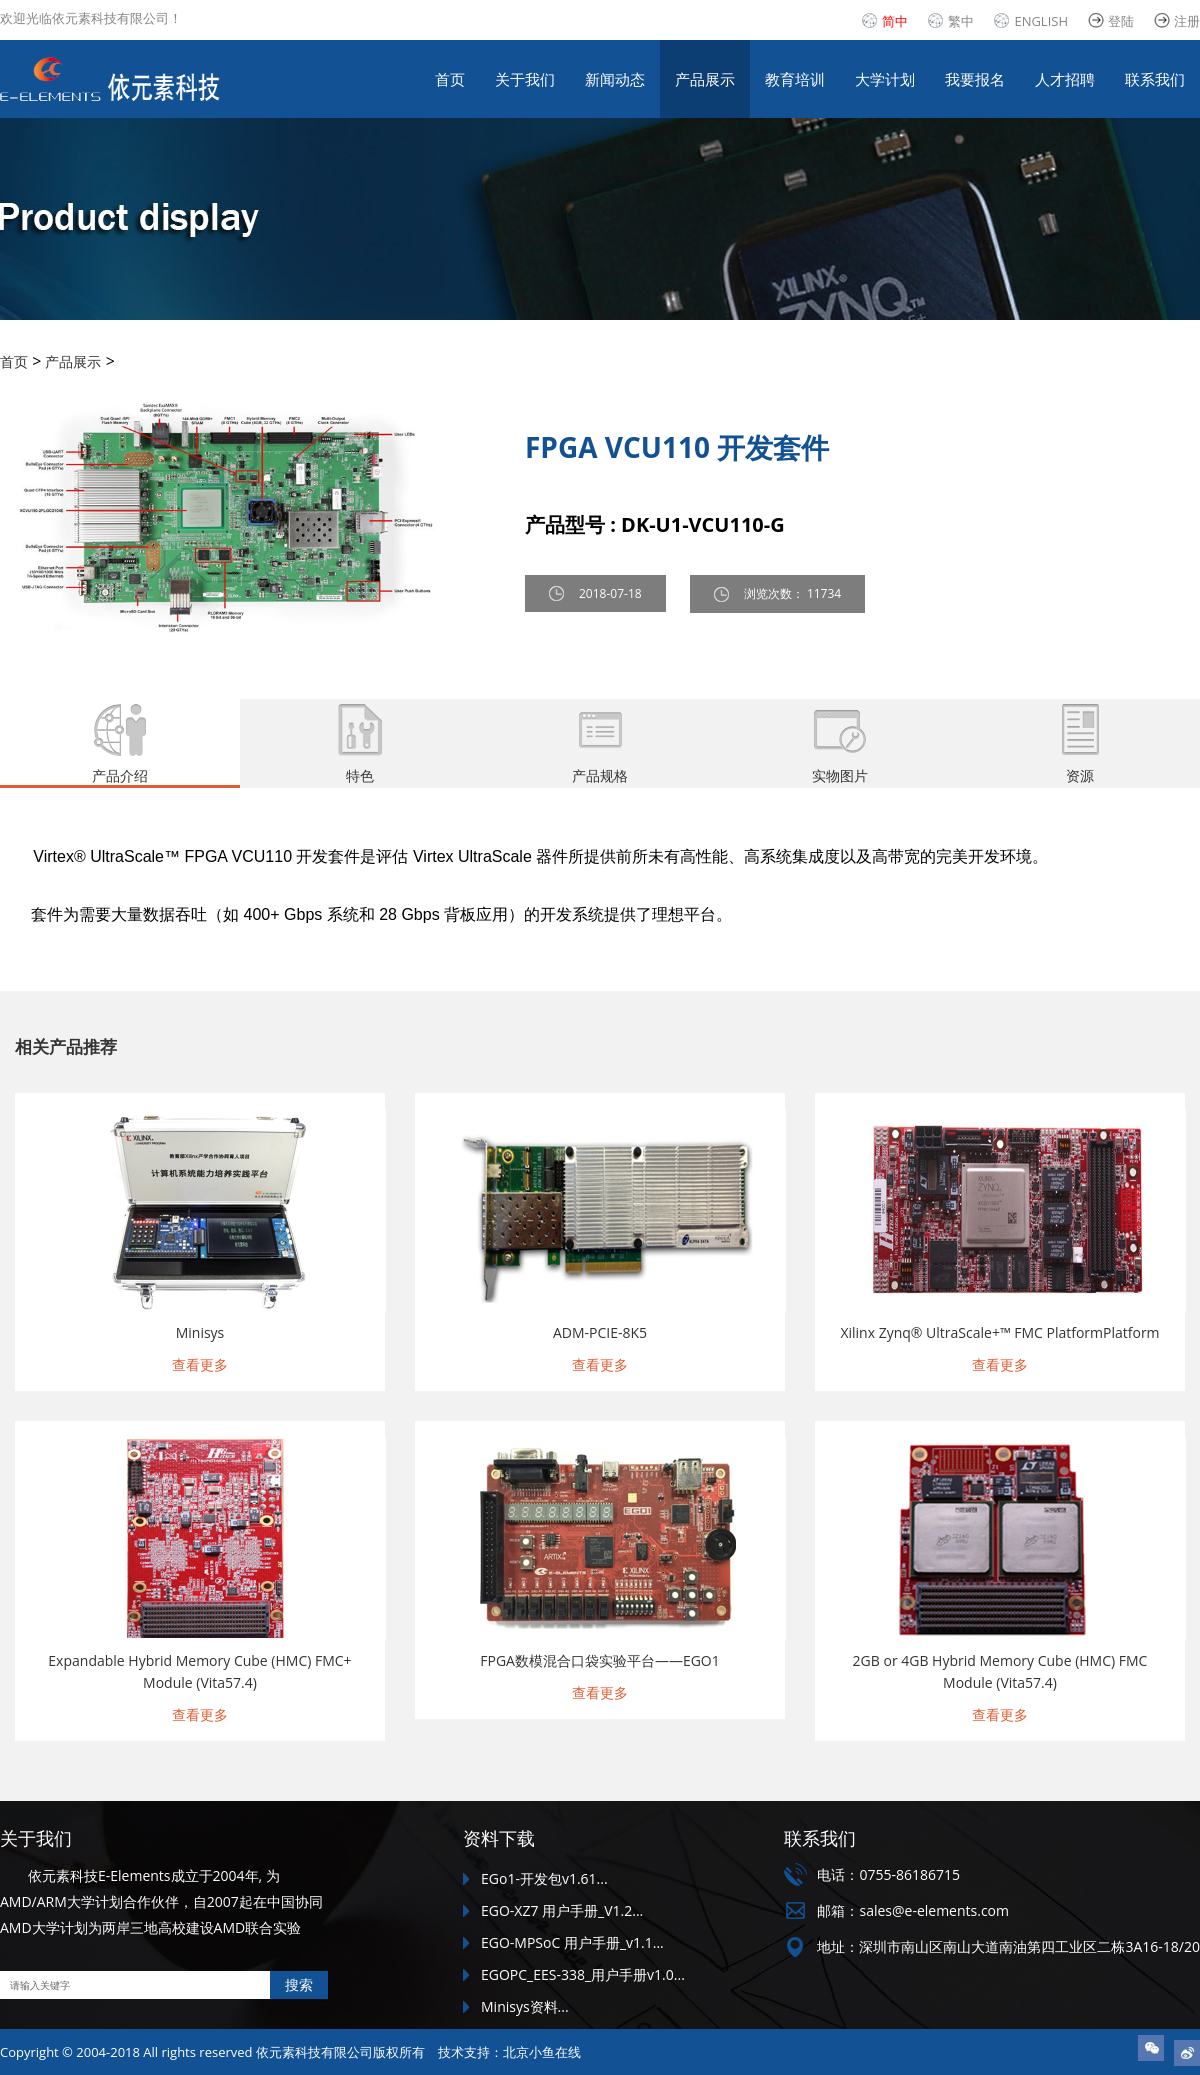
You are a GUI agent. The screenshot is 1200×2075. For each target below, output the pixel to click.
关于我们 (525, 79)
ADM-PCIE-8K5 (600, 1332)
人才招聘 (1065, 79)
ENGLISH (1041, 21)
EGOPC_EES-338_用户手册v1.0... (583, 1974)
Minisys (200, 1332)
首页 (450, 79)
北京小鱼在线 (542, 2052)
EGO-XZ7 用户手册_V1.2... (562, 1910)
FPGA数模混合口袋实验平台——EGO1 (600, 1660)
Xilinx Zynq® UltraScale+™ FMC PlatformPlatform (999, 1332)
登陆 (1121, 21)
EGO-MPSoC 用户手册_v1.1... (572, 1942)
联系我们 (1155, 79)
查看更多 (200, 1364)
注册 (1187, 21)
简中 (895, 21)
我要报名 (975, 79)
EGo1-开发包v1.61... (544, 1878)
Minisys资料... (525, 2006)
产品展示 (705, 79)
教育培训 (795, 79)
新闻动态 (615, 79)
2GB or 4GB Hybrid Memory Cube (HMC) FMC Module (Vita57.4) (1000, 1671)
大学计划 (885, 79)
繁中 (961, 21)
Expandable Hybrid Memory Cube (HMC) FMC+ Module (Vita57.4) (199, 1671)
